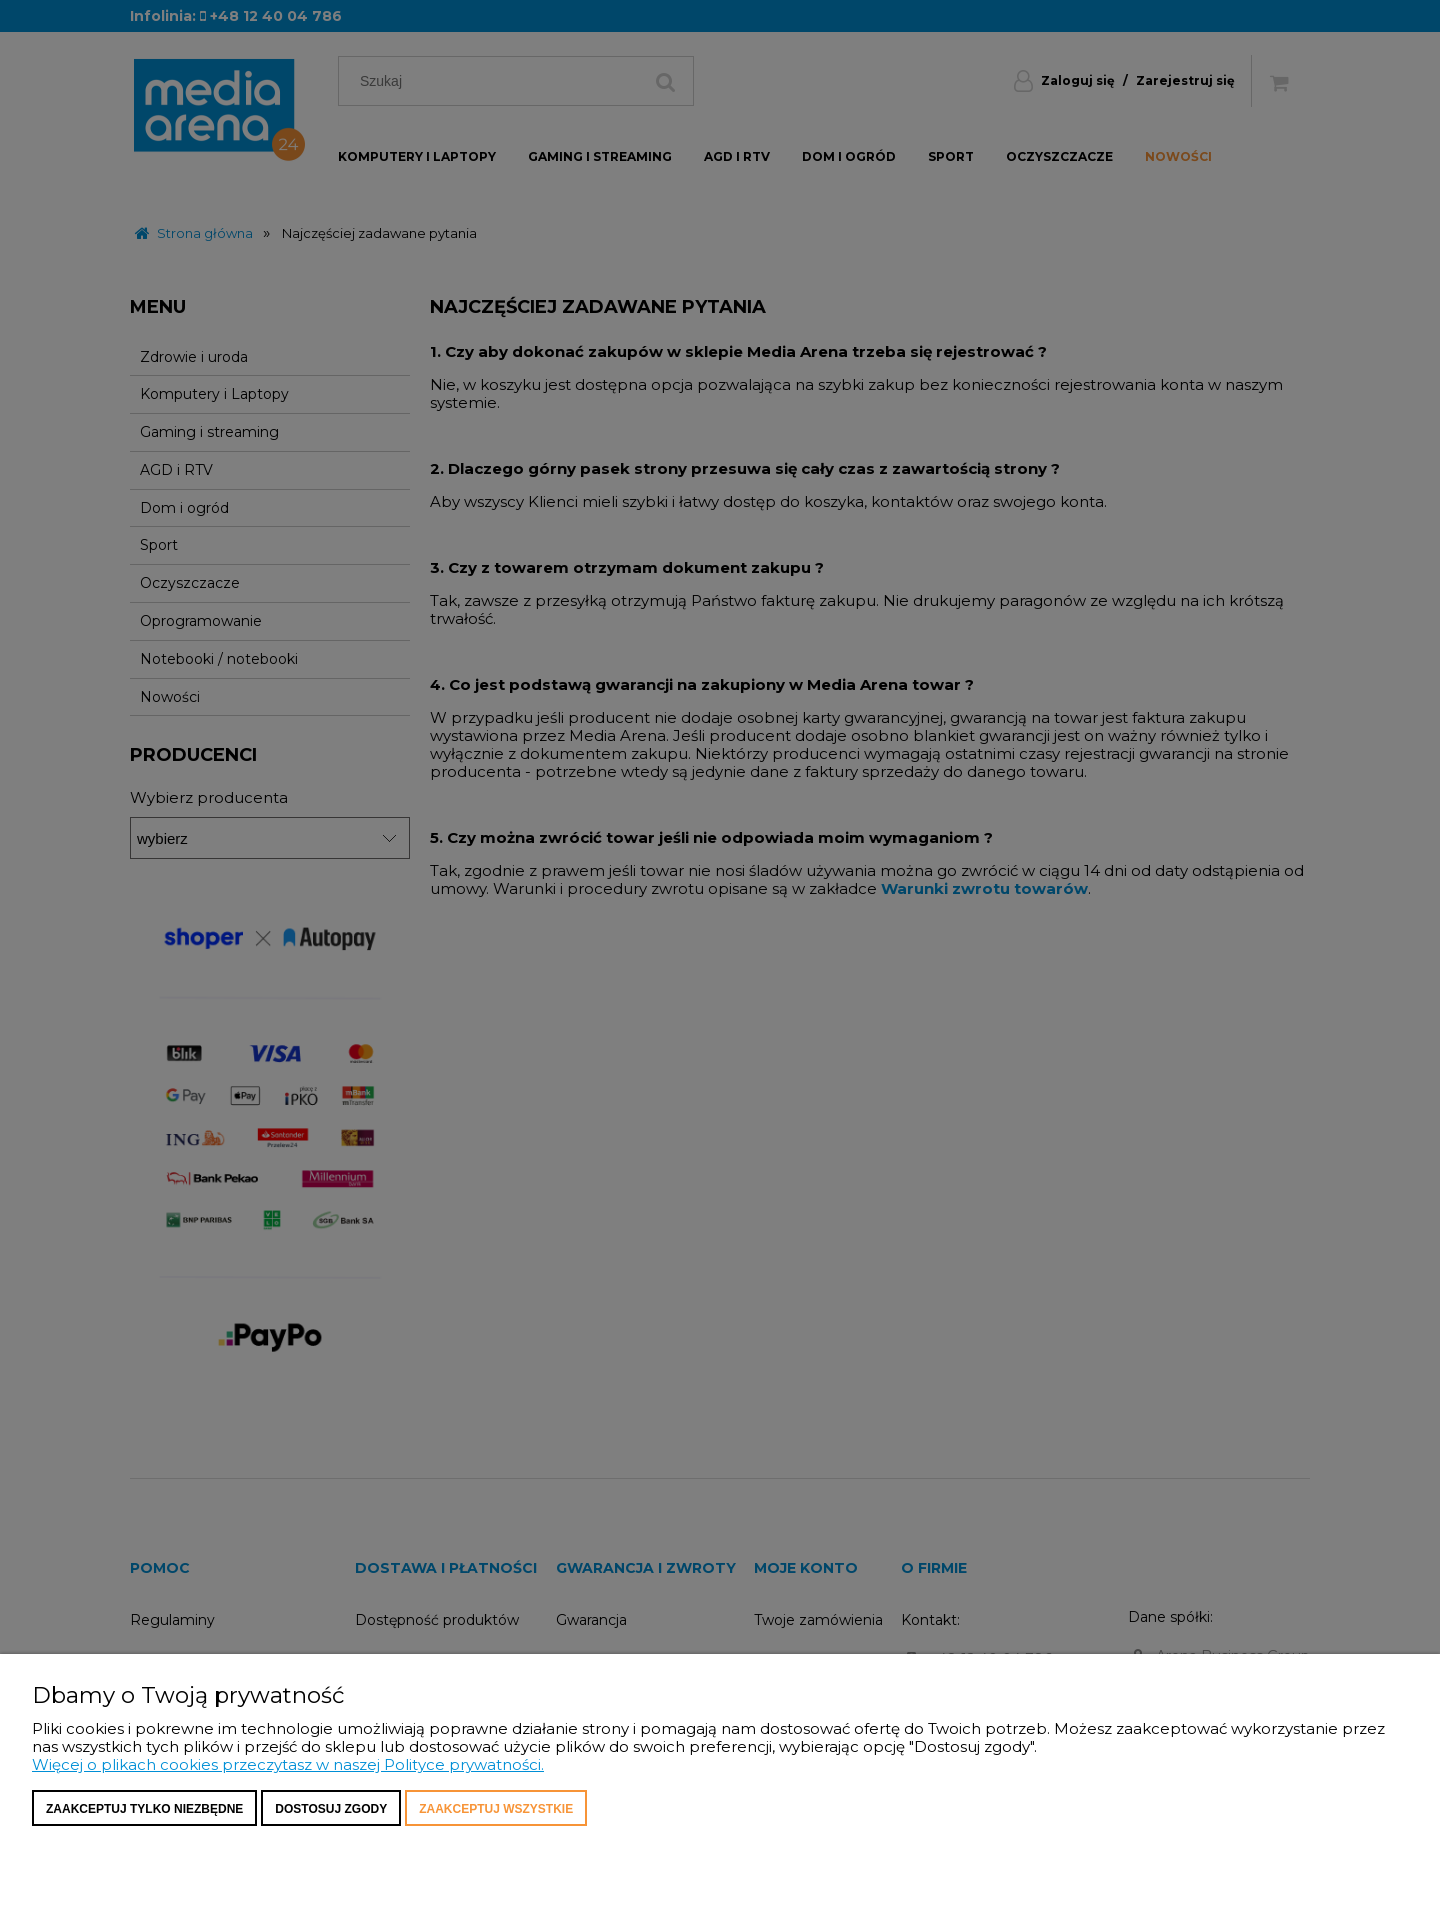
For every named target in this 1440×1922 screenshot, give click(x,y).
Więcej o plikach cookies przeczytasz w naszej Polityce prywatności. (288, 1764)
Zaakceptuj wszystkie (496, 1809)
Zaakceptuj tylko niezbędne (144, 1809)
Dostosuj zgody (331, 1809)
